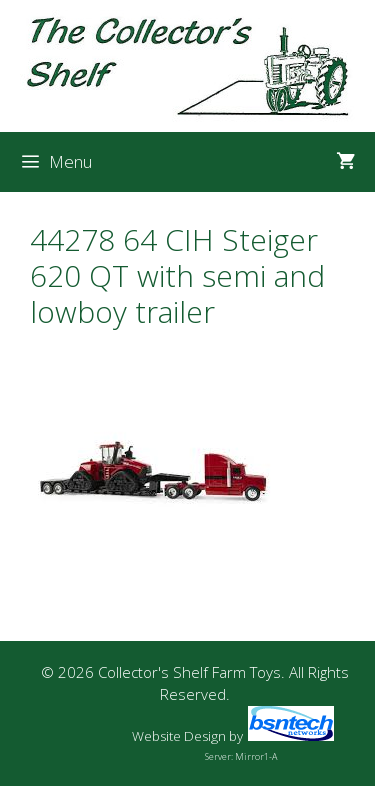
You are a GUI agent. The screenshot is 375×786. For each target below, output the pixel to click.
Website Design (179, 736)
